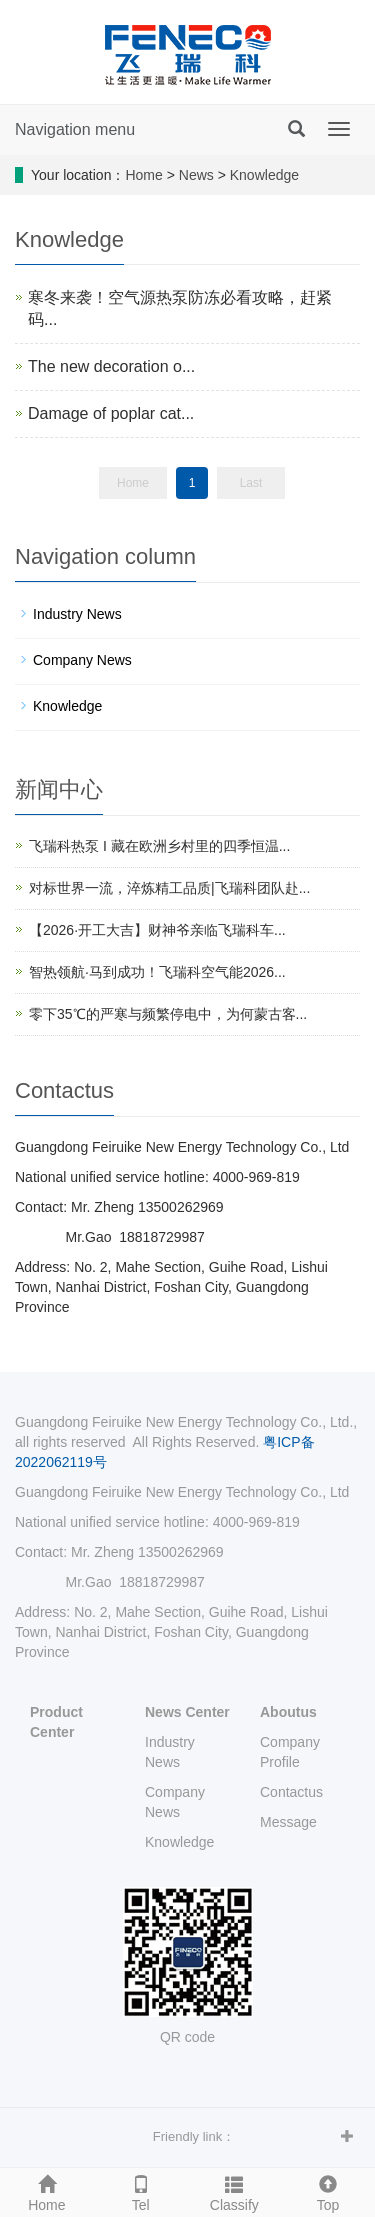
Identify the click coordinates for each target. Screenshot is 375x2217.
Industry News (77, 614)
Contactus (291, 1792)
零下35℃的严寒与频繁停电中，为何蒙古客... (168, 1014)
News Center (187, 1712)
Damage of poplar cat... (111, 413)
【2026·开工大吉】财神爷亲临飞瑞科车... (157, 930)
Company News (82, 660)
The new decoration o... (111, 366)
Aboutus (288, 1712)
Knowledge (264, 175)
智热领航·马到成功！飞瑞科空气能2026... (157, 972)
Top (328, 2191)
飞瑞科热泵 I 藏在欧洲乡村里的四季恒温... (159, 846)
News (196, 175)
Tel (141, 2191)
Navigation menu (75, 129)
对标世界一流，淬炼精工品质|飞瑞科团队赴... (169, 888)
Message (288, 1822)
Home (143, 175)
